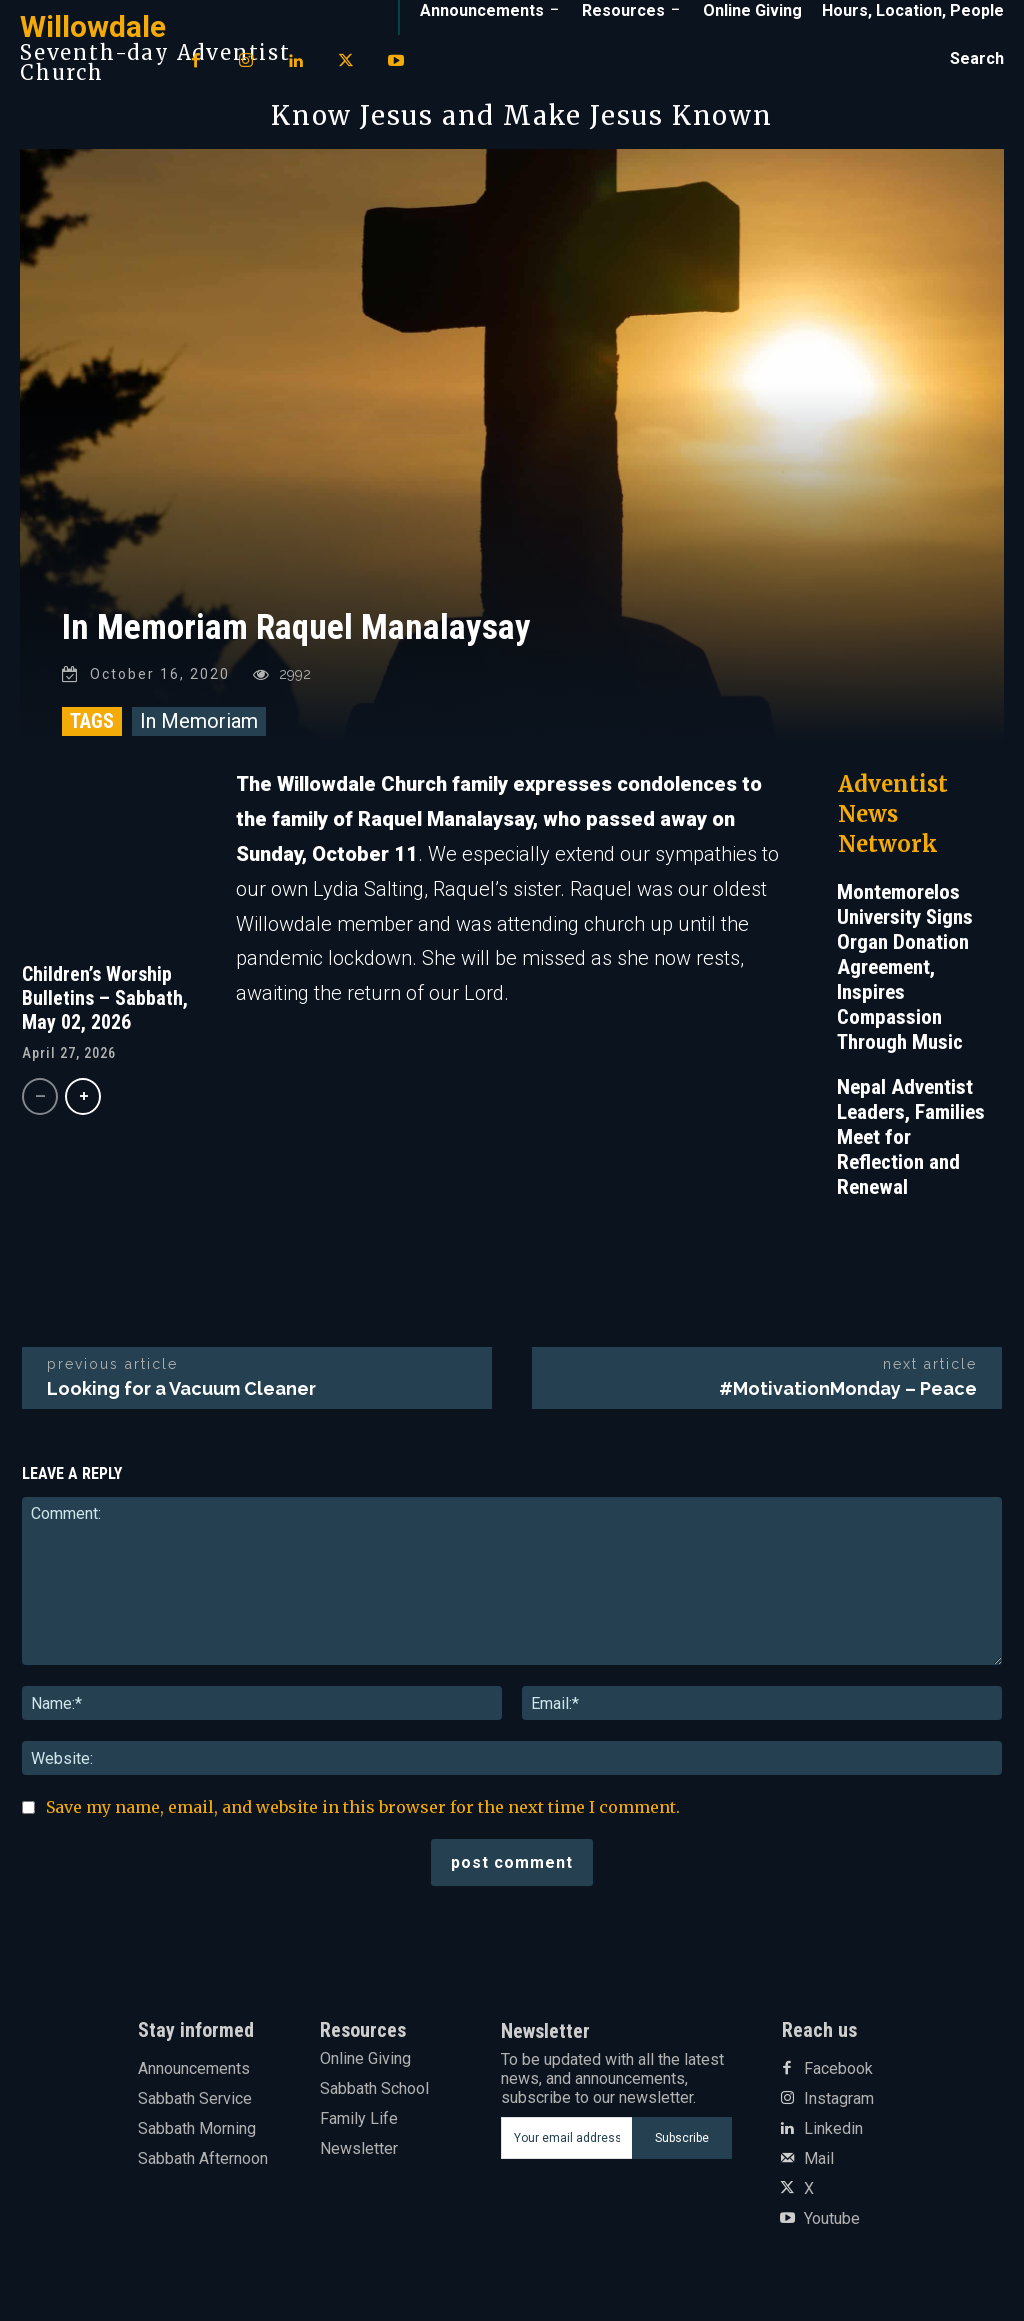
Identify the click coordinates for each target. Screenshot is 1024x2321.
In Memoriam (199, 728)
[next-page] (83, 1102)
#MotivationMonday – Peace (848, 1395)
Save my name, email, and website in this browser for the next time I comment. (363, 1814)
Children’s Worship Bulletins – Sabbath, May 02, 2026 (105, 1004)
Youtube (832, 2225)
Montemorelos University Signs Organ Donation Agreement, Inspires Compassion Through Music (905, 974)
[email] (567, 2145)
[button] (977, 59)
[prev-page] (40, 1102)
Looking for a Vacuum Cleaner (181, 1395)
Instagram (839, 2105)
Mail (819, 2165)
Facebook (838, 2075)
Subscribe (682, 2144)
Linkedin (833, 2135)
